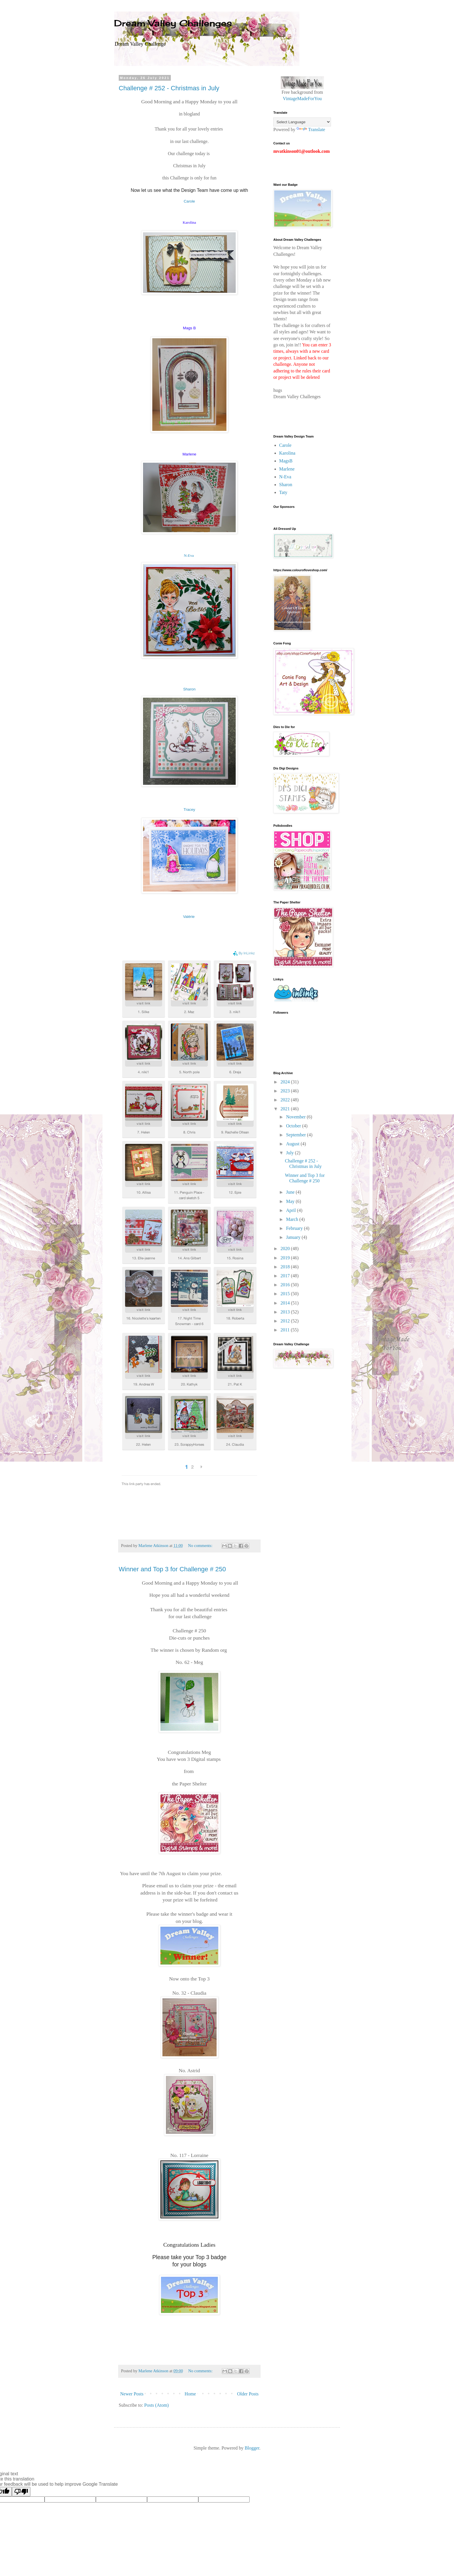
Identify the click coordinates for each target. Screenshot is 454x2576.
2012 (286, 1320)
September (296, 1134)
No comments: (200, 1545)
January (294, 1237)
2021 (286, 1108)
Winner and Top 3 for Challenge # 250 (172, 1569)
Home (190, 2393)
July (290, 1152)
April (291, 1210)
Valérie (189, 916)
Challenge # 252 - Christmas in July (169, 88)
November (296, 1116)
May (291, 1201)
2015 (286, 1293)
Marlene (286, 468)
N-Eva (189, 555)
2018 (286, 1266)
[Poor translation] (21, 2491)
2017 (286, 1275)
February (295, 1228)
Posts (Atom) (156, 2405)
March (292, 1219)
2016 (286, 1284)
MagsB (285, 460)
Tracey (189, 809)
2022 (286, 1099)
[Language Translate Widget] (302, 121)
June (291, 1192)
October (294, 1125)
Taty (283, 492)
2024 (286, 1081)
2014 (286, 1302)
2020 (286, 1248)
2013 (286, 1311)
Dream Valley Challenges (173, 23)
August (293, 1143)
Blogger (252, 2447)
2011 (286, 1329)
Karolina (287, 453)
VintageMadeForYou (302, 98)
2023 (286, 1090)
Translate (310, 129)
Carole (189, 201)
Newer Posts (131, 2393)
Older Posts (248, 2393)
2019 (286, 1257)
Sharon (189, 689)
